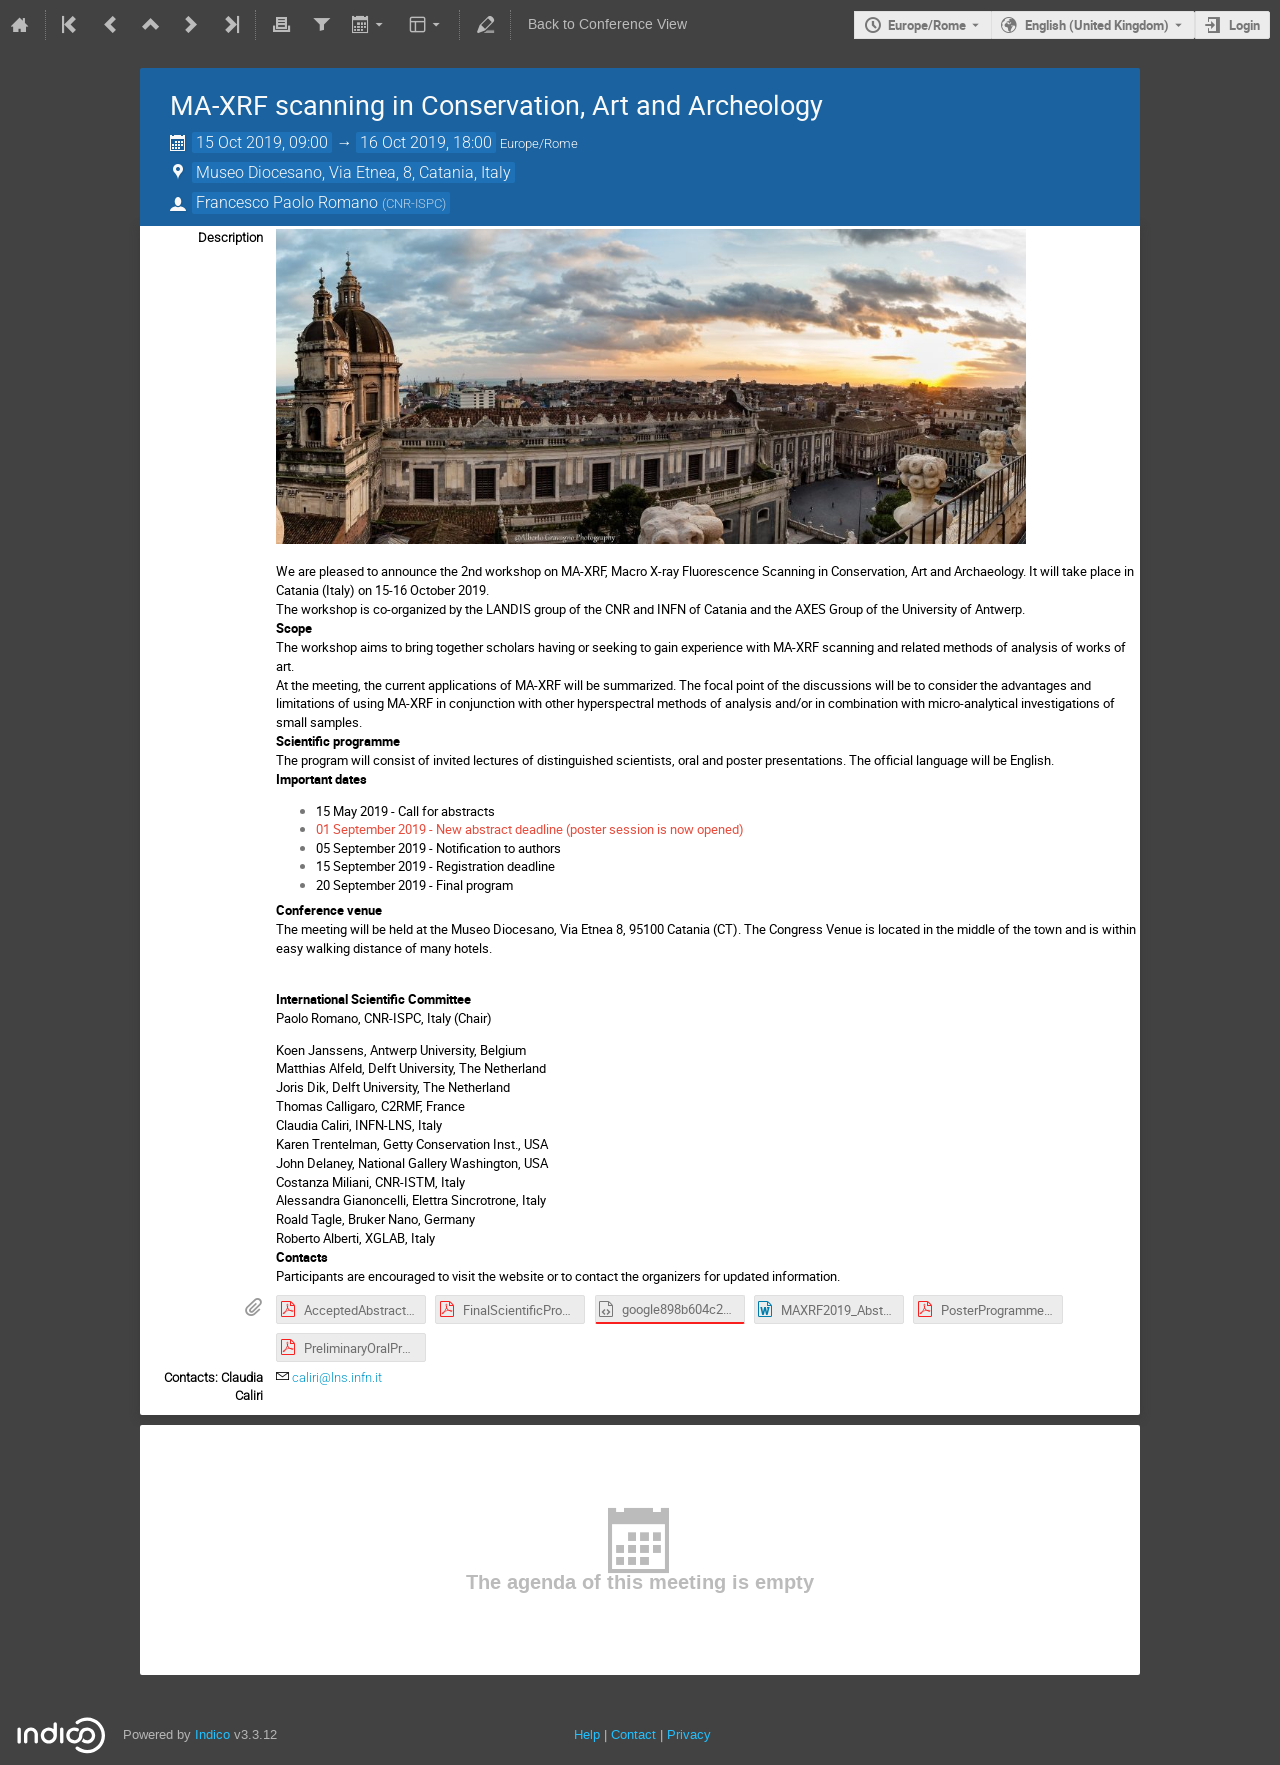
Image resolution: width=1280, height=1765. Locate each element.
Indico (212, 1734)
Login (1244, 25)
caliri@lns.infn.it (337, 1377)
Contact (633, 1734)
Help (587, 1734)
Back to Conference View (607, 24)
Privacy (689, 1734)
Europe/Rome (927, 25)
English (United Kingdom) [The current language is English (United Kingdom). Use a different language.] (1097, 25)
